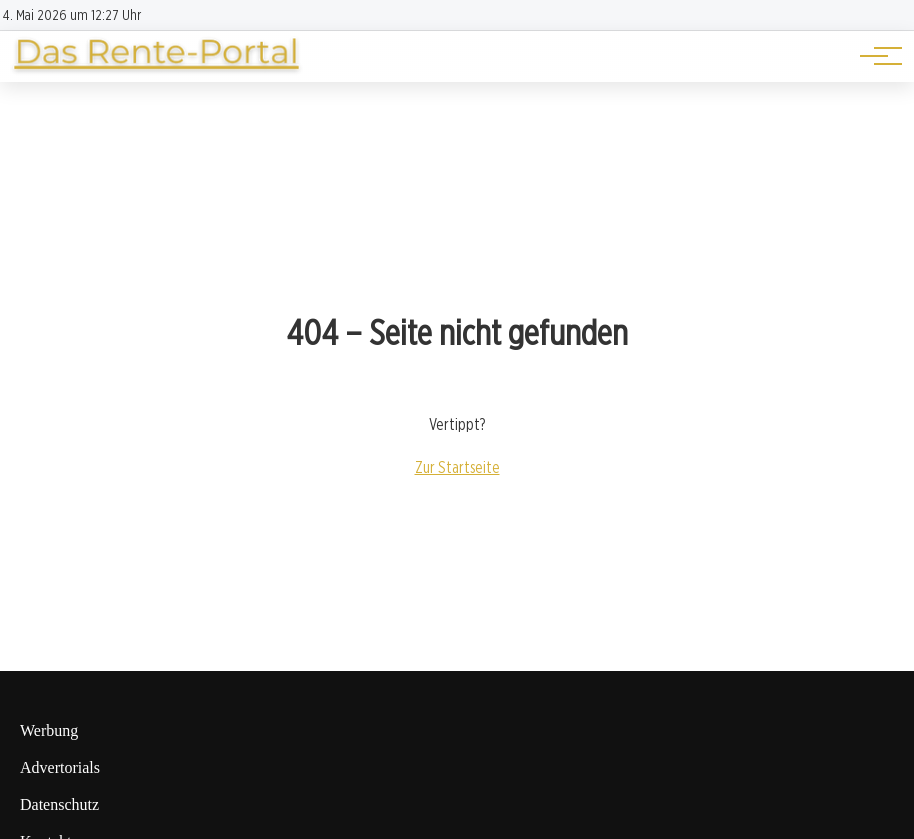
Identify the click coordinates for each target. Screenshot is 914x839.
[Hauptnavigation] (874, 56)
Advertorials (60, 767)
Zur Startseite (457, 467)
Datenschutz (59, 804)
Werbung (49, 730)
